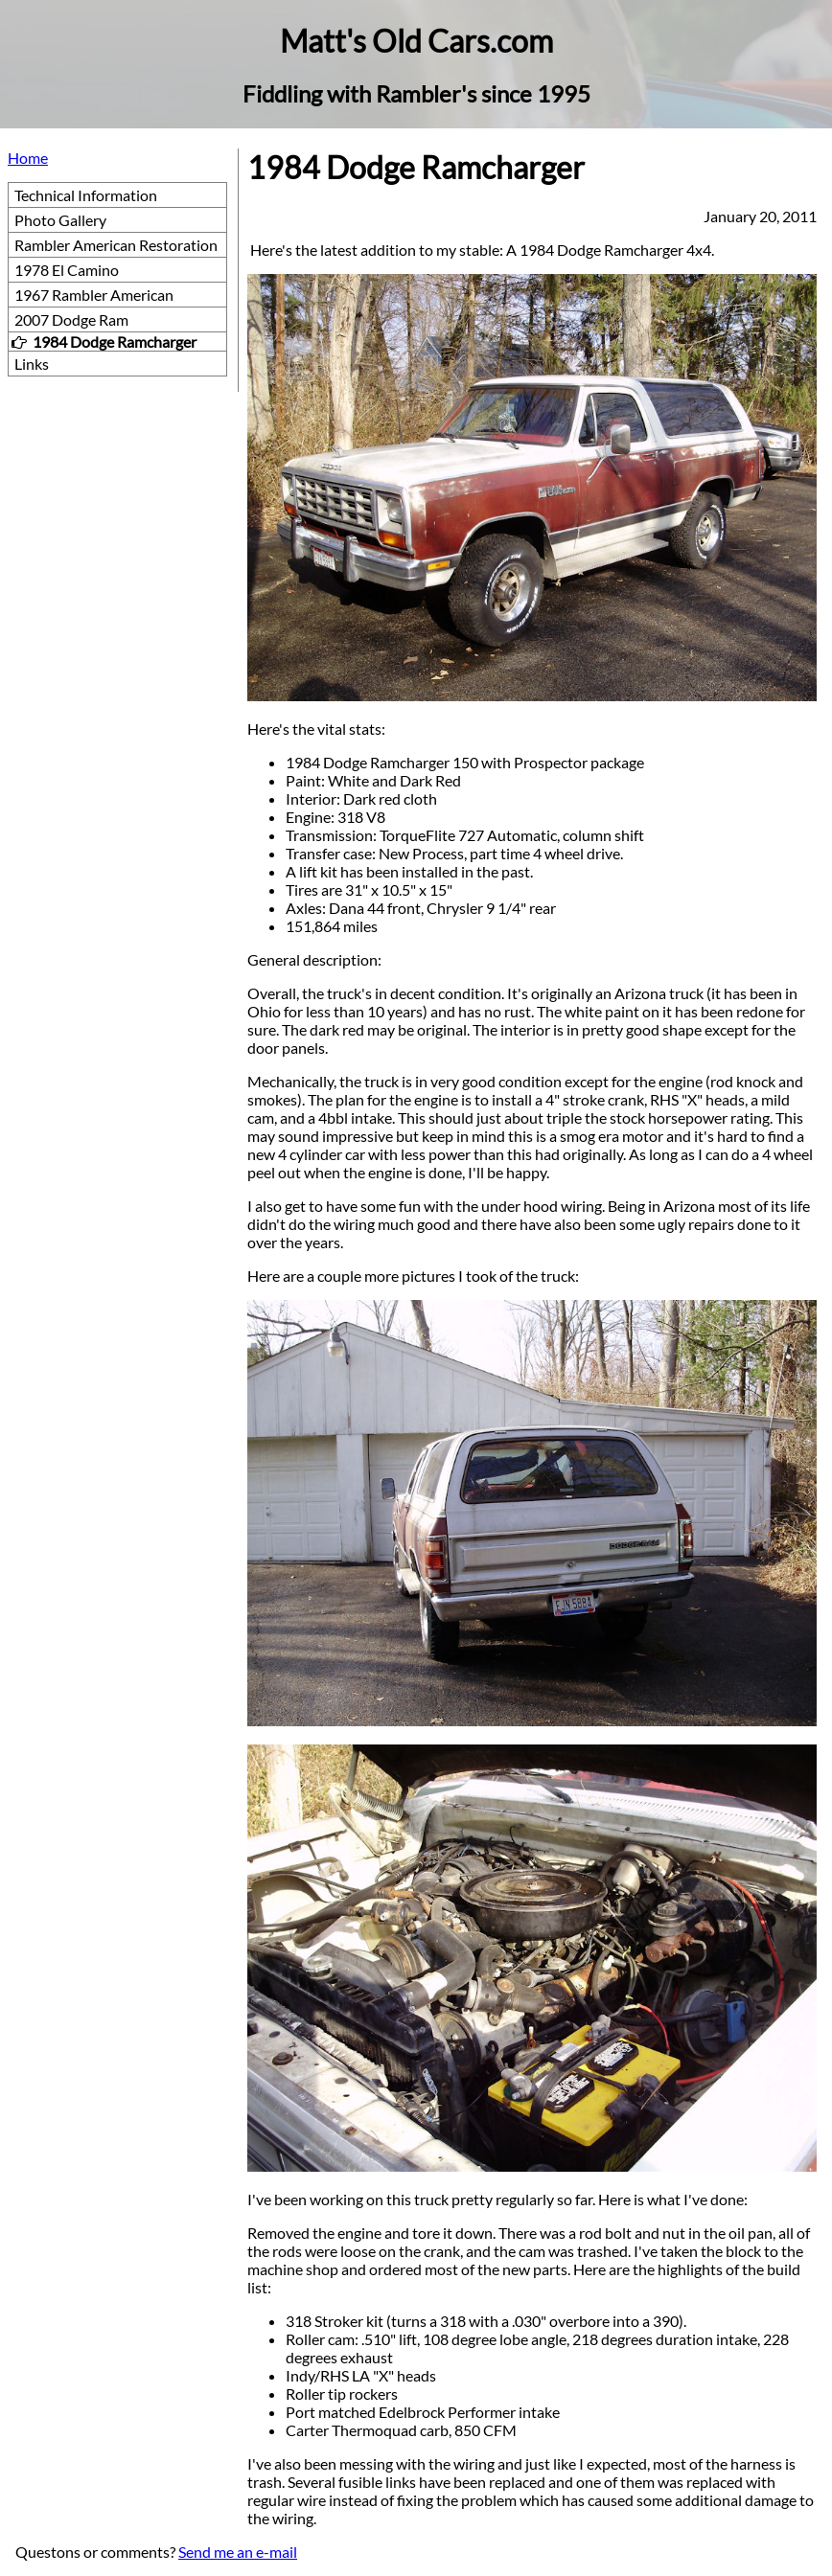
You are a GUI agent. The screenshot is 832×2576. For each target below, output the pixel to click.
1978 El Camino (66, 270)
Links (31, 363)
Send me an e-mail (237, 2551)
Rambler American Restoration (116, 245)
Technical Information (85, 195)
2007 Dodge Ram (71, 319)
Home (28, 157)
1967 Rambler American (93, 294)
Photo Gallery (60, 220)
